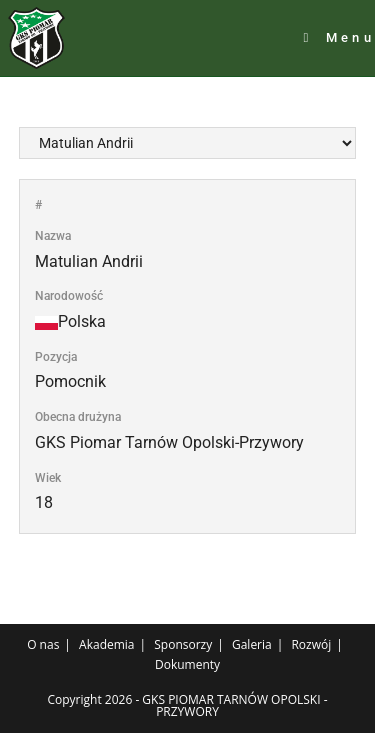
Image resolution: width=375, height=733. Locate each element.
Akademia (106, 644)
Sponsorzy (183, 644)
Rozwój (311, 644)
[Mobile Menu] (339, 38)
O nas (43, 644)
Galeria (252, 644)
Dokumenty (187, 664)
